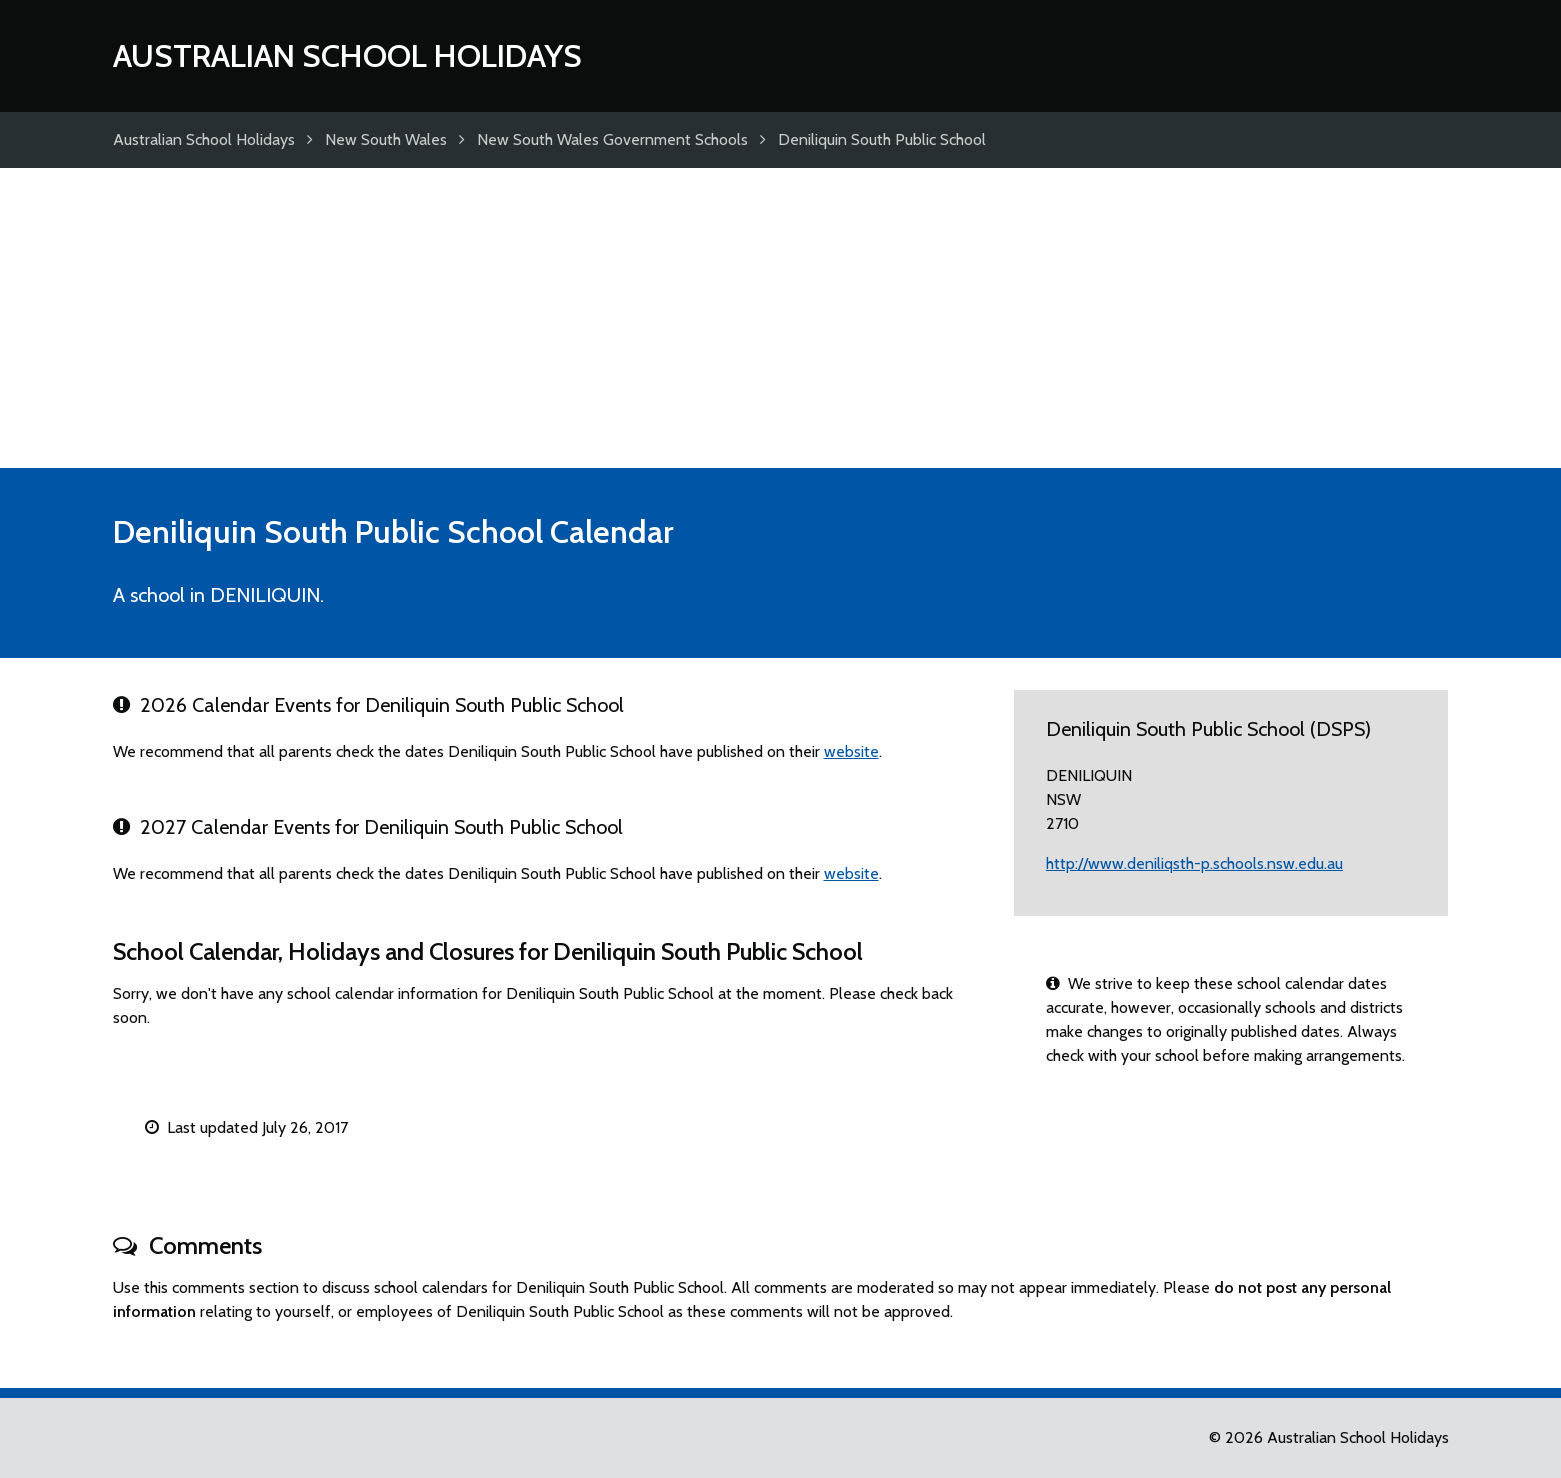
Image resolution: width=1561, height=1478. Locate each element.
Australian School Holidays (347, 55)
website (851, 751)
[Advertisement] (781, 318)
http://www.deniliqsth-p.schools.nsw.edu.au (1194, 863)
